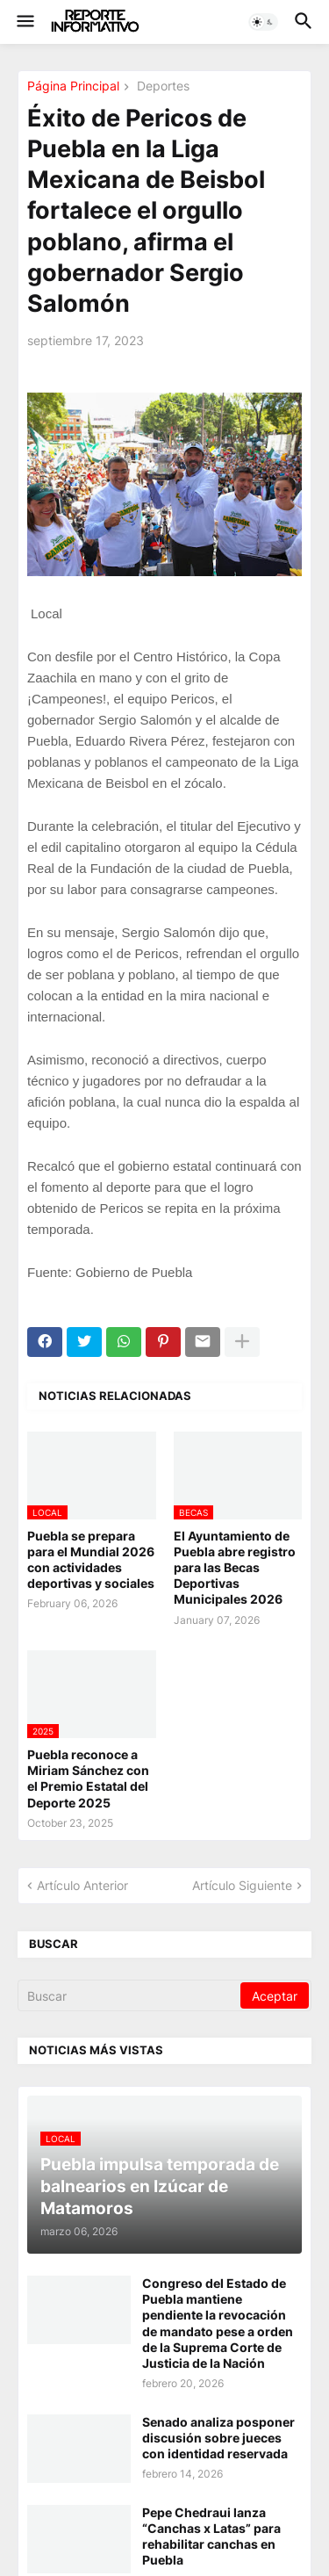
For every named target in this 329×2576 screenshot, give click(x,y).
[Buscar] (130, 1995)
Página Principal (73, 86)
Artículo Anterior (82, 1885)
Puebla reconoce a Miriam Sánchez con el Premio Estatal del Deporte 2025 (88, 1778)
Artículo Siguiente (242, 1885)
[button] (24, 22)
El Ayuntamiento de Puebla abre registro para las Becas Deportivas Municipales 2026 (235, 1567)
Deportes (161, 86)
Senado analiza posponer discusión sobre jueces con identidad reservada (218, 2437)
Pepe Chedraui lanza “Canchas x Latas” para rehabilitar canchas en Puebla (211, 2536)
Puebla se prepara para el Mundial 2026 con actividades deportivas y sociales (90, 1559)
